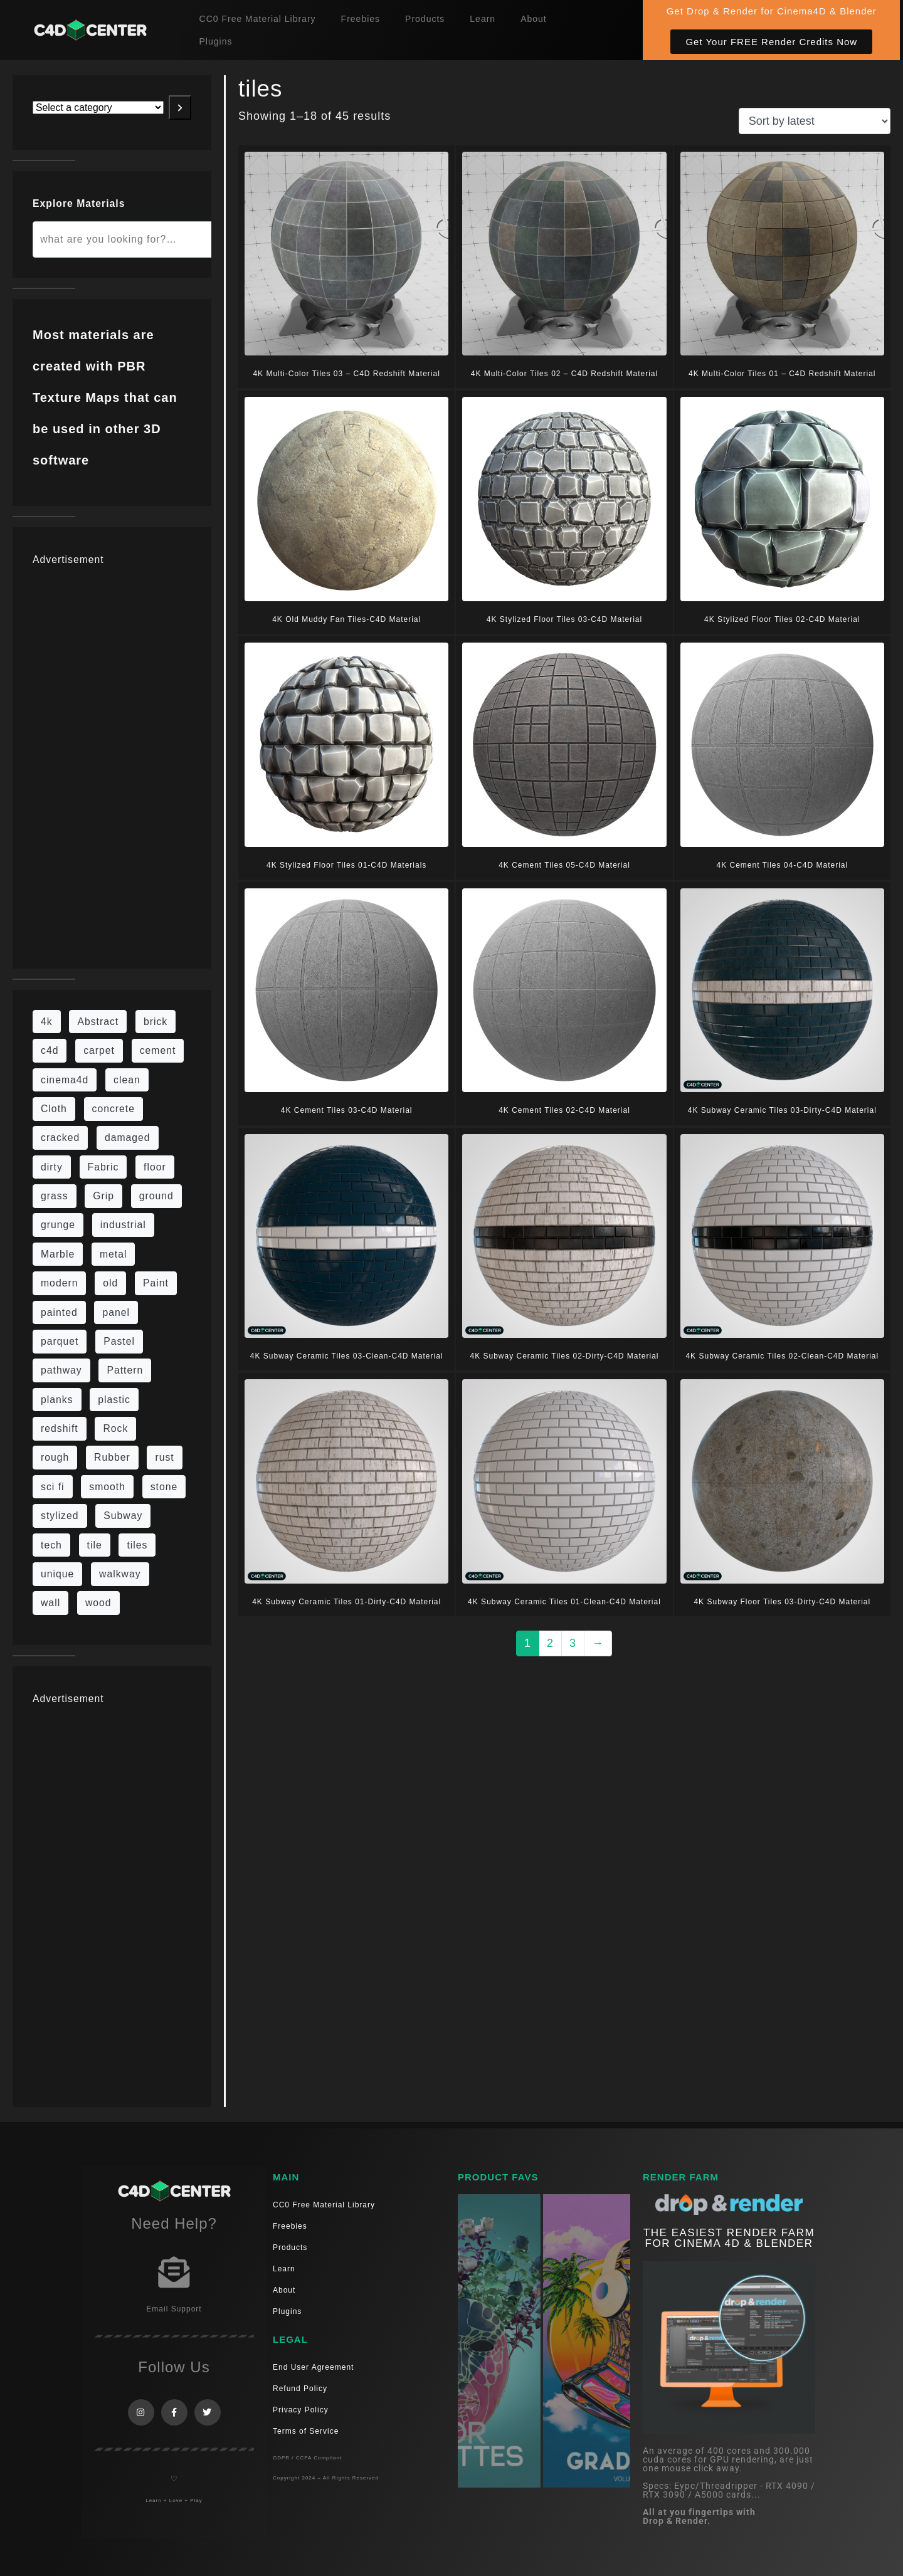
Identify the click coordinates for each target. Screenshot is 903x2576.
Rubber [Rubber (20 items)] (112, 1457)
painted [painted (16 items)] (59, 1312)
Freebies (360, 19)
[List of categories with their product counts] (98, 107)
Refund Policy (300, 2388)
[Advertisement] (112, 760)
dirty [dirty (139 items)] (52, 1167)
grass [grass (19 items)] (54, 1196)
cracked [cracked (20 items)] (60, 1137)
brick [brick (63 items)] (155, 1021)
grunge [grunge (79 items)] (58, 1224)
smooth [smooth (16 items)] (107, 1486)
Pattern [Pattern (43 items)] (125, 1370)
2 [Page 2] (550, 1643)
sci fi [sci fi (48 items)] (53, 1486)
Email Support (173, 2309)
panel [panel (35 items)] (116, 1312)
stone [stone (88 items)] (164, 1486)
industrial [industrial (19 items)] (123, 1224)
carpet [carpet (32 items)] (99, 1050)
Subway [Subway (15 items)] (122, 1515)
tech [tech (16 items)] (51, 1545)
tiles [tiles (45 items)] (137, 1545)
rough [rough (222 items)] (55, 1457)
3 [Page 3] (572, 1643)
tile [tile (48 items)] (94, 1545)
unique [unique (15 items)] (57, 1574)
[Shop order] (814, 121)
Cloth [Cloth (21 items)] (54, 1108)
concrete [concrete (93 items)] (113, 1108)
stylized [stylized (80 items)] (60, 1515)
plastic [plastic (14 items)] (114, 1399)
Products (425, 19)
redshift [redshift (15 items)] (59, 1428)
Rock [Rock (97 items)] (115, 1428)
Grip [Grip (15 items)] (103, 1196)
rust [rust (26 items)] (164, 1457)
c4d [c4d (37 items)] (49, 1050)
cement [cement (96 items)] (158, 1050)
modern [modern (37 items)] (59, 1283)
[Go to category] (180, 107)
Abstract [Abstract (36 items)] (98, 1021)
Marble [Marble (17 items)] (58, 1254)
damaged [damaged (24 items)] (127, 1137)
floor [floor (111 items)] (155, 1167)
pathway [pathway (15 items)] (61, 1370)
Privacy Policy (301, 2409)
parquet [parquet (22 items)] (59, 1341)
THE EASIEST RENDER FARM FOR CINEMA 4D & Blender (729, 2238)
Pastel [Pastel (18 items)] (119, 1341)
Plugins (216, 41)
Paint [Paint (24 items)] (156, 1283)
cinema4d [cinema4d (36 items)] (64, 1080)
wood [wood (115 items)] (98, 1602)
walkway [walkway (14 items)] (120, 1574)
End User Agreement (313, 2367)
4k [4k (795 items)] (47, 1021)
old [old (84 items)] (110, 1283)
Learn (482, 19)
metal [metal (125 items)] (113, 1254)
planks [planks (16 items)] (57, 1399)
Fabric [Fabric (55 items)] (103, 1167)
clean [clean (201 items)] (127, 1080)
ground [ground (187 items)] (156, 1196)
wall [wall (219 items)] (50, 1602)
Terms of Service (306, 2431)
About (533, 19)
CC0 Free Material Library (257, 19)
